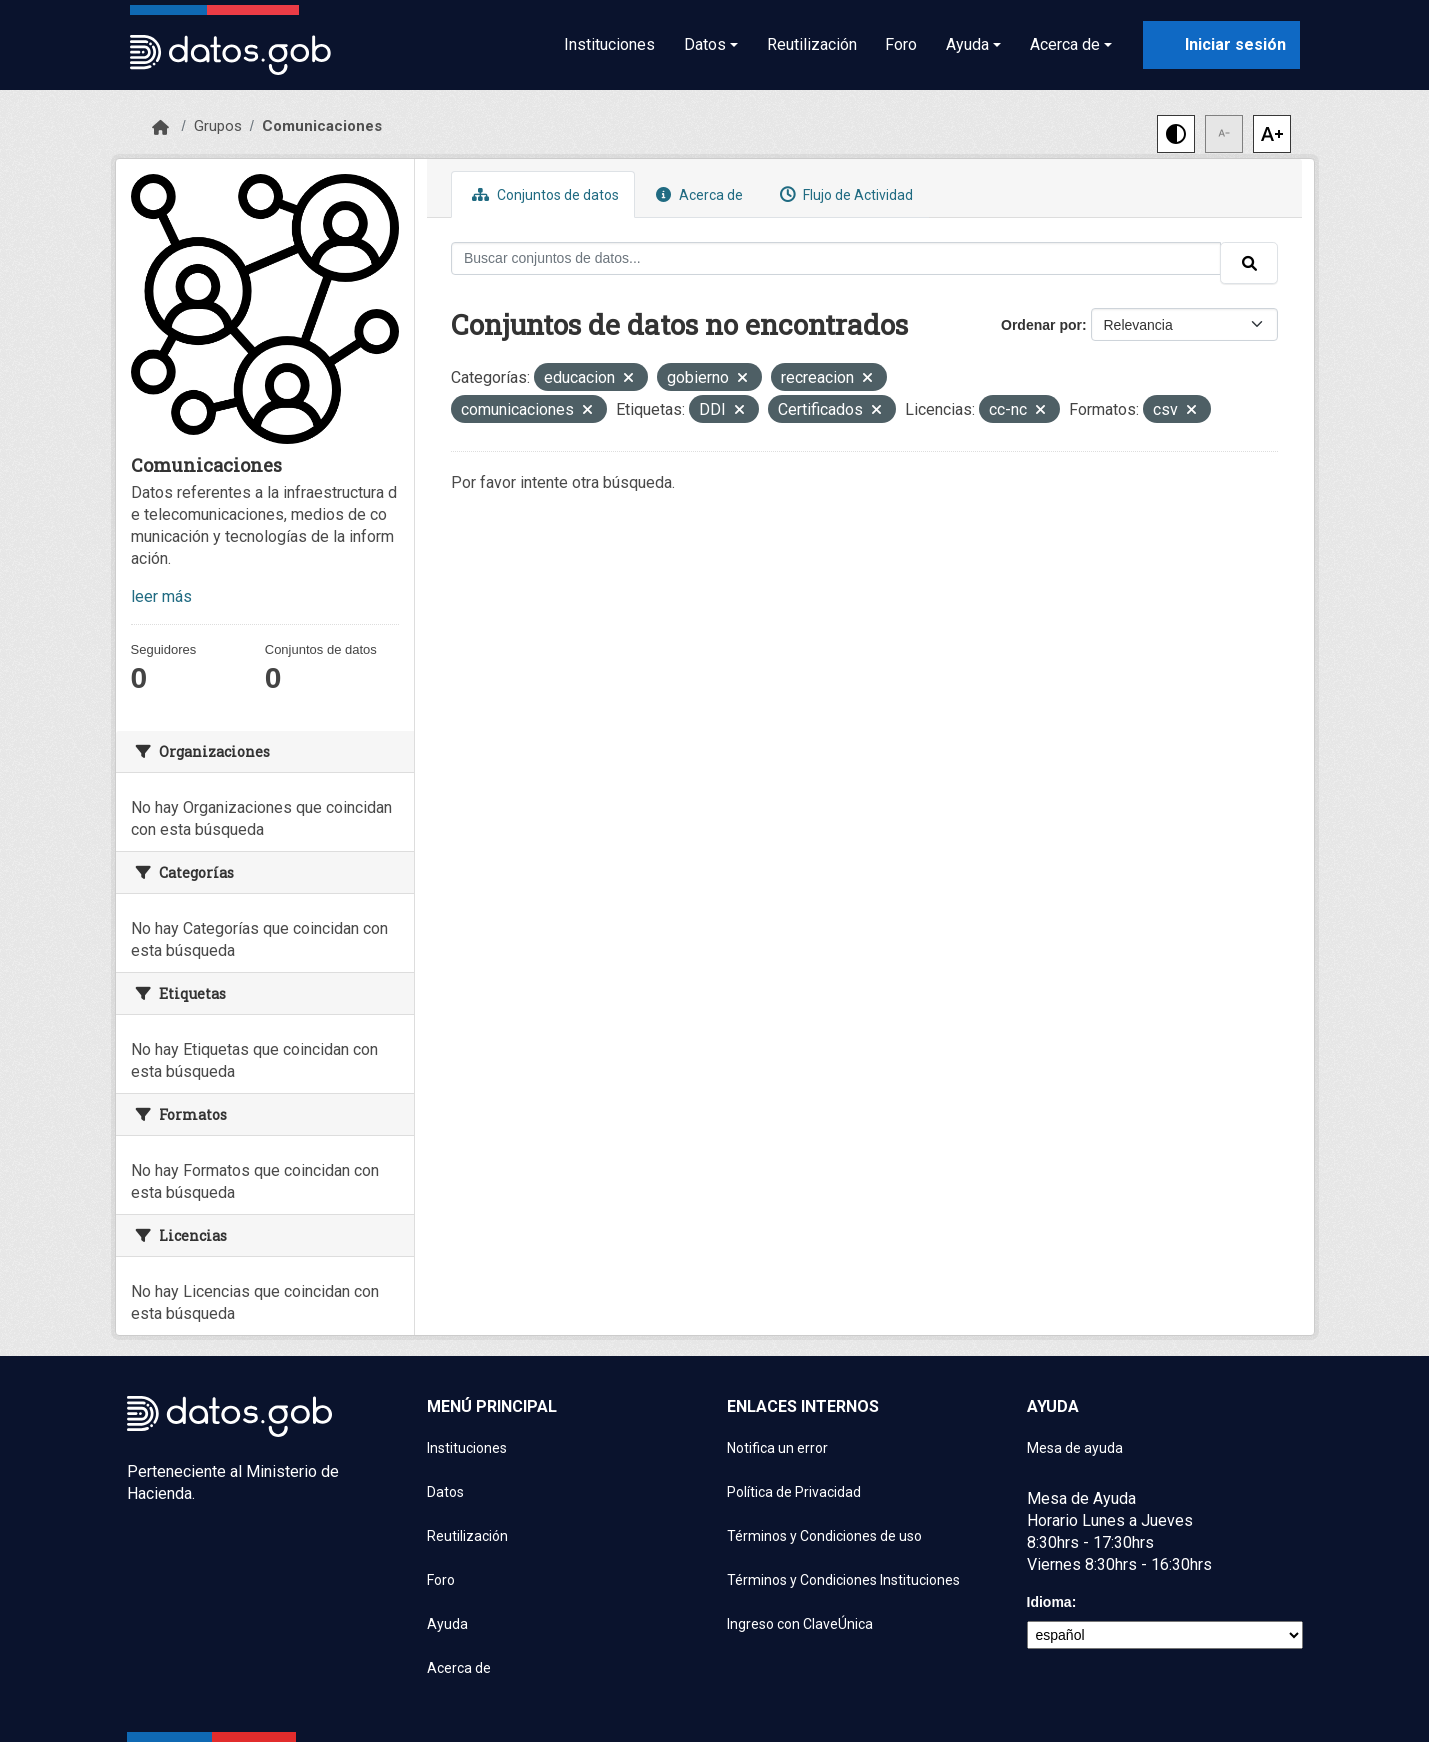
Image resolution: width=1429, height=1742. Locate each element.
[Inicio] (160, 128)
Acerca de (697, 194)
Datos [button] (705, 44)
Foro (901, 44)
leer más (161, 596)
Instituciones (609, 44)
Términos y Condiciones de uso (824, 1536)
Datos (445, 1492)
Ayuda (447, 1624)
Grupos (218, 126)
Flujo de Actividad (844, 194)
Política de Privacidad (794, 1492)
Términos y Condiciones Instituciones (843, 1580)
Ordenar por (1041, 325)
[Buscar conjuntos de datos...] (836, 258)
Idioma (1049, 1602)
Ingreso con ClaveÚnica (800, 1624)
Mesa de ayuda (1075, 1448)
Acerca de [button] (1065, 44)
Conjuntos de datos (543, 194)
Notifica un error (777, 1448)
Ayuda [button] (967, 44)
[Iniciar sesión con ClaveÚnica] (1221, 45)
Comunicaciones (322, 126)
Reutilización (812, 44)
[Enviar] (1249, 263)
